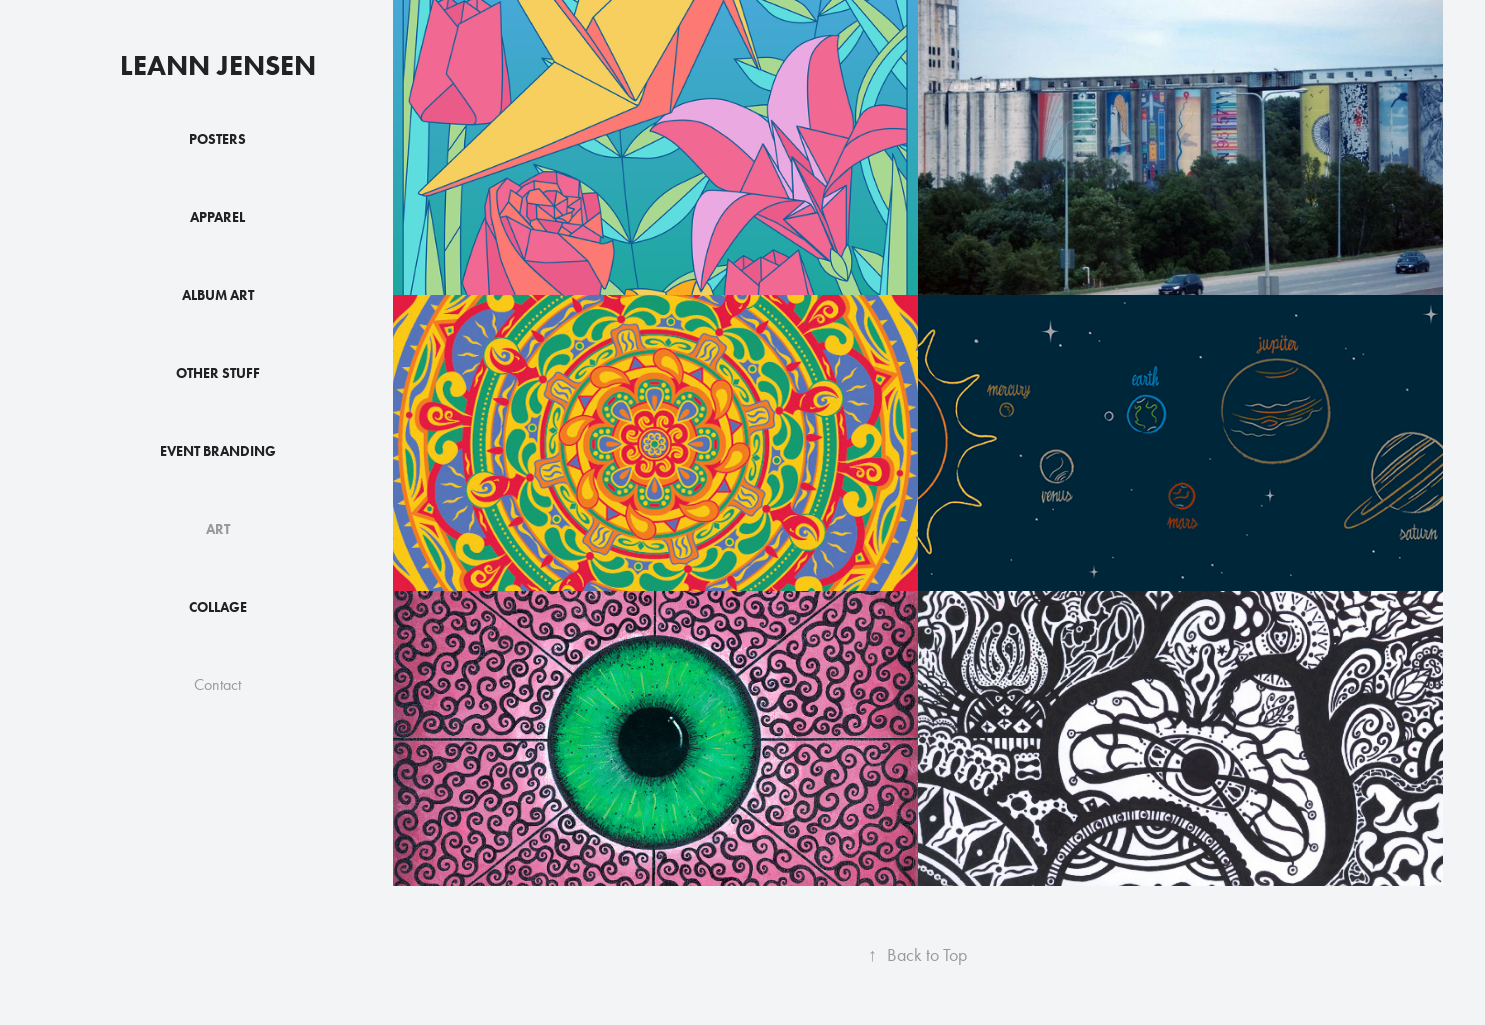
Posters (217, 139)
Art (218, 529)
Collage (218, 607)
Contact (217, 684)
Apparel (217, 217)
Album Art (218, 295)
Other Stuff (218, 373)
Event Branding (218, 451)
